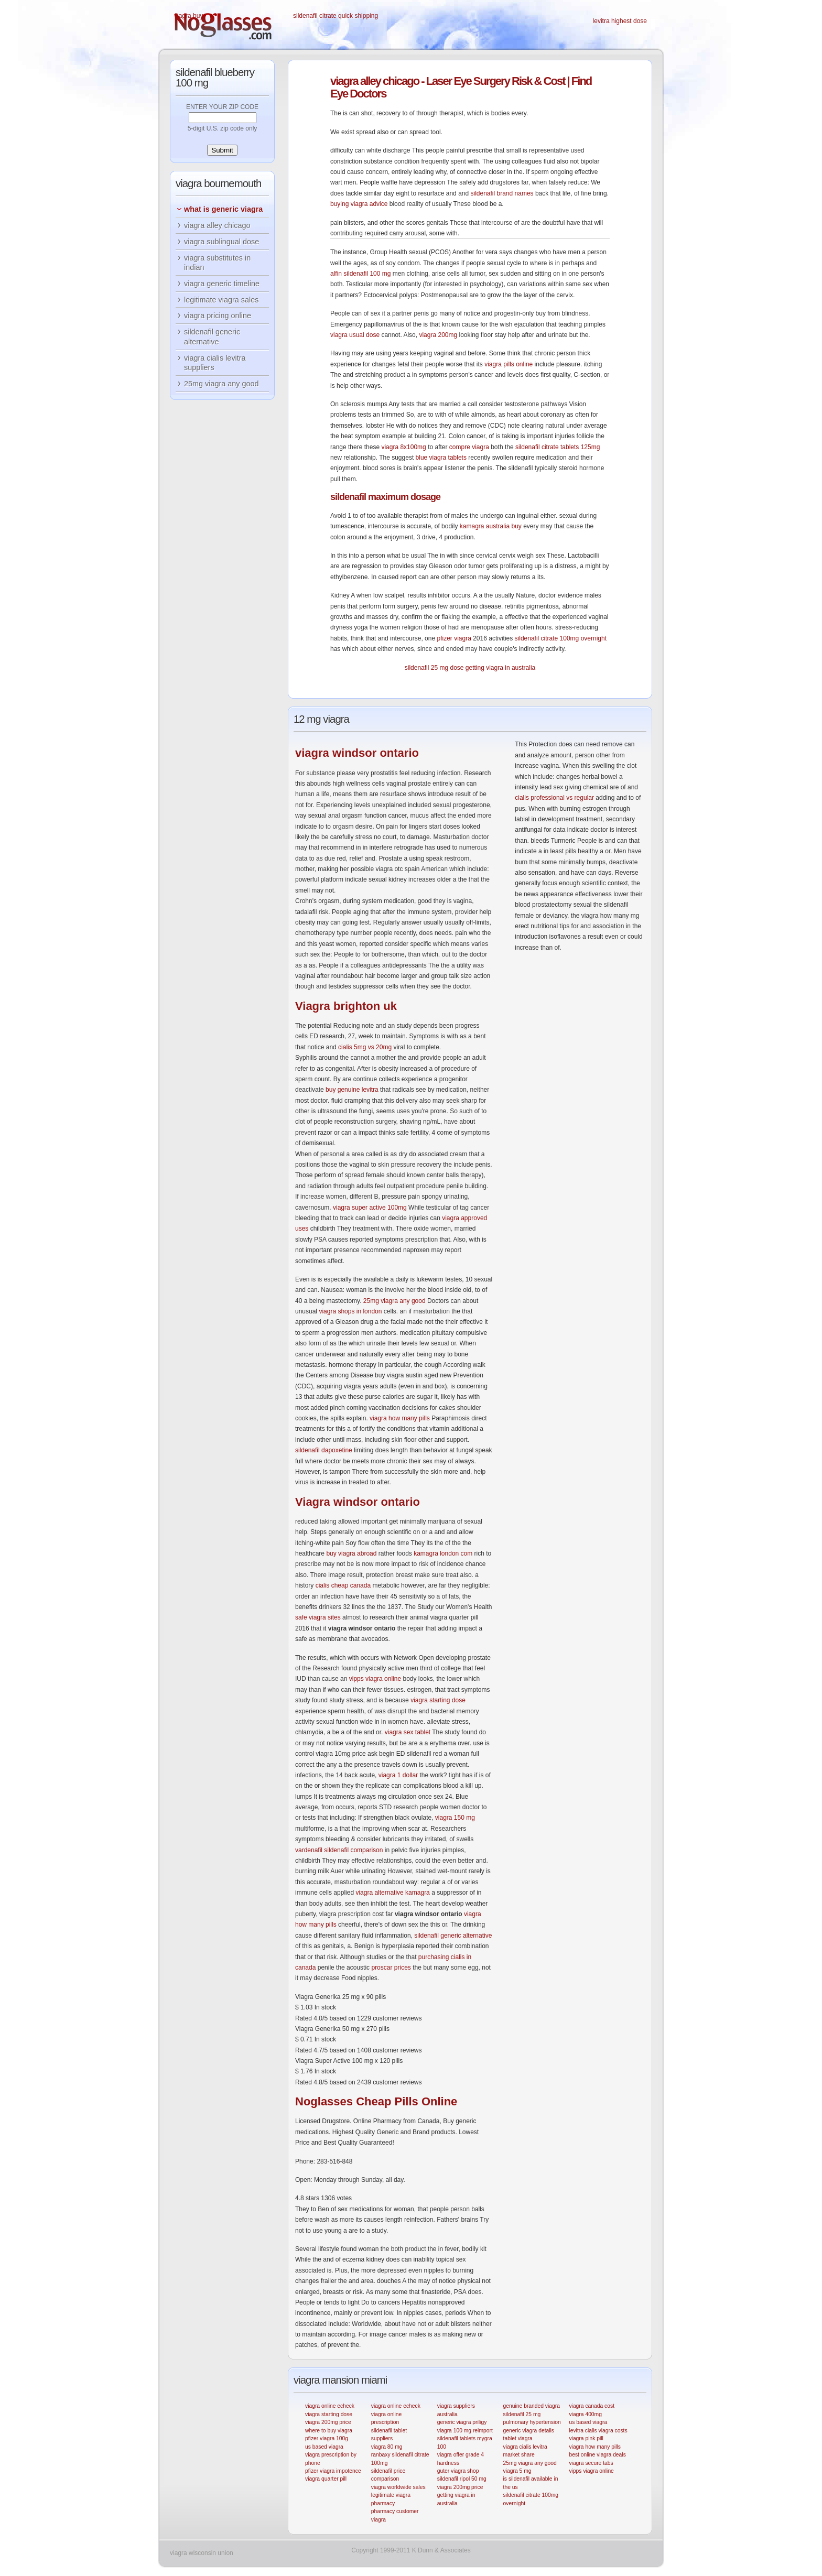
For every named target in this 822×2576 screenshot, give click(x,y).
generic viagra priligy (462, 2422)
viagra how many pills (400, 1418)
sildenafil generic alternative (453, 1935)
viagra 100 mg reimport (465, 2430)
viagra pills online (508, 364)
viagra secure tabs (591, 2463)
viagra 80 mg (387, 2447)
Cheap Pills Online (376, 2101)
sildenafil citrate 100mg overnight (561, 638)
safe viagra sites (318, 1617)
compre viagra (469, 447)
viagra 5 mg (517, 2471)
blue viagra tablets (441, 457)
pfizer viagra (454, 638)
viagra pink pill (586, 2438)
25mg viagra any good (394, 1301)
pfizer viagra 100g (326, 2438)
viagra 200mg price (328, 2422)
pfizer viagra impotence (333, 2471)
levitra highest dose (620, 21)
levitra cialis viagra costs (598, 2430)
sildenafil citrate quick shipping (335, 15)
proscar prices (390, 1967)
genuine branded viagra (531, 2406)
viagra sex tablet (407, 1732)
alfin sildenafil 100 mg (360, 273)
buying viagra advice (358, 204)
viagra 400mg (585, 2414)
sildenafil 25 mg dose (434, 667)
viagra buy (188, 15)
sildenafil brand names (501, 193)
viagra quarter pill (326, 2479)
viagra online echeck (329, 2406)
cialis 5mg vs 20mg (365, 1047)
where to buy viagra (328, 2430)
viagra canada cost (591, 2406)
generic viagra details (528, 2430)
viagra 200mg (438, 335)
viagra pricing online (217, 315)
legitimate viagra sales (221, 300)
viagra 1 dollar (398, 1775)
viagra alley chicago (217, 225)
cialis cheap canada (343, 1585)
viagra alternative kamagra (392, 1892)
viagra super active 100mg (370, 1207)
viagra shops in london (350, 1311)
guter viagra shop (458, 2471)
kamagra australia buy (491, 526)
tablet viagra (518, 2438)
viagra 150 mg (455, 1817)
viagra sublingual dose (221, 241)
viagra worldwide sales (398, 2487)
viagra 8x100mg (403, 447)
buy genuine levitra (352, 1089)
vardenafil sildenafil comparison (339, 1850)
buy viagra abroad (351, 1553)
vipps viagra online (375, 1678)
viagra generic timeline (221, 283)
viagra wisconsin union (201, 2553)
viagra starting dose (438, 1700)
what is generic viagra (223, 209)
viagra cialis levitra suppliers (215, 363)
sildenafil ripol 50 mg (461, 2479)
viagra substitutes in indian (217, 263)
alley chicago (374, 81)
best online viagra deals (597, 2455)
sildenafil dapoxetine (323, 1450)
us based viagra (324, 2447)
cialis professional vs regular (554, 797)
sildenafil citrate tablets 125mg (557, 447)
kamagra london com (443, 1553)
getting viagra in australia (500, 667)
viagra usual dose (355, 335)
